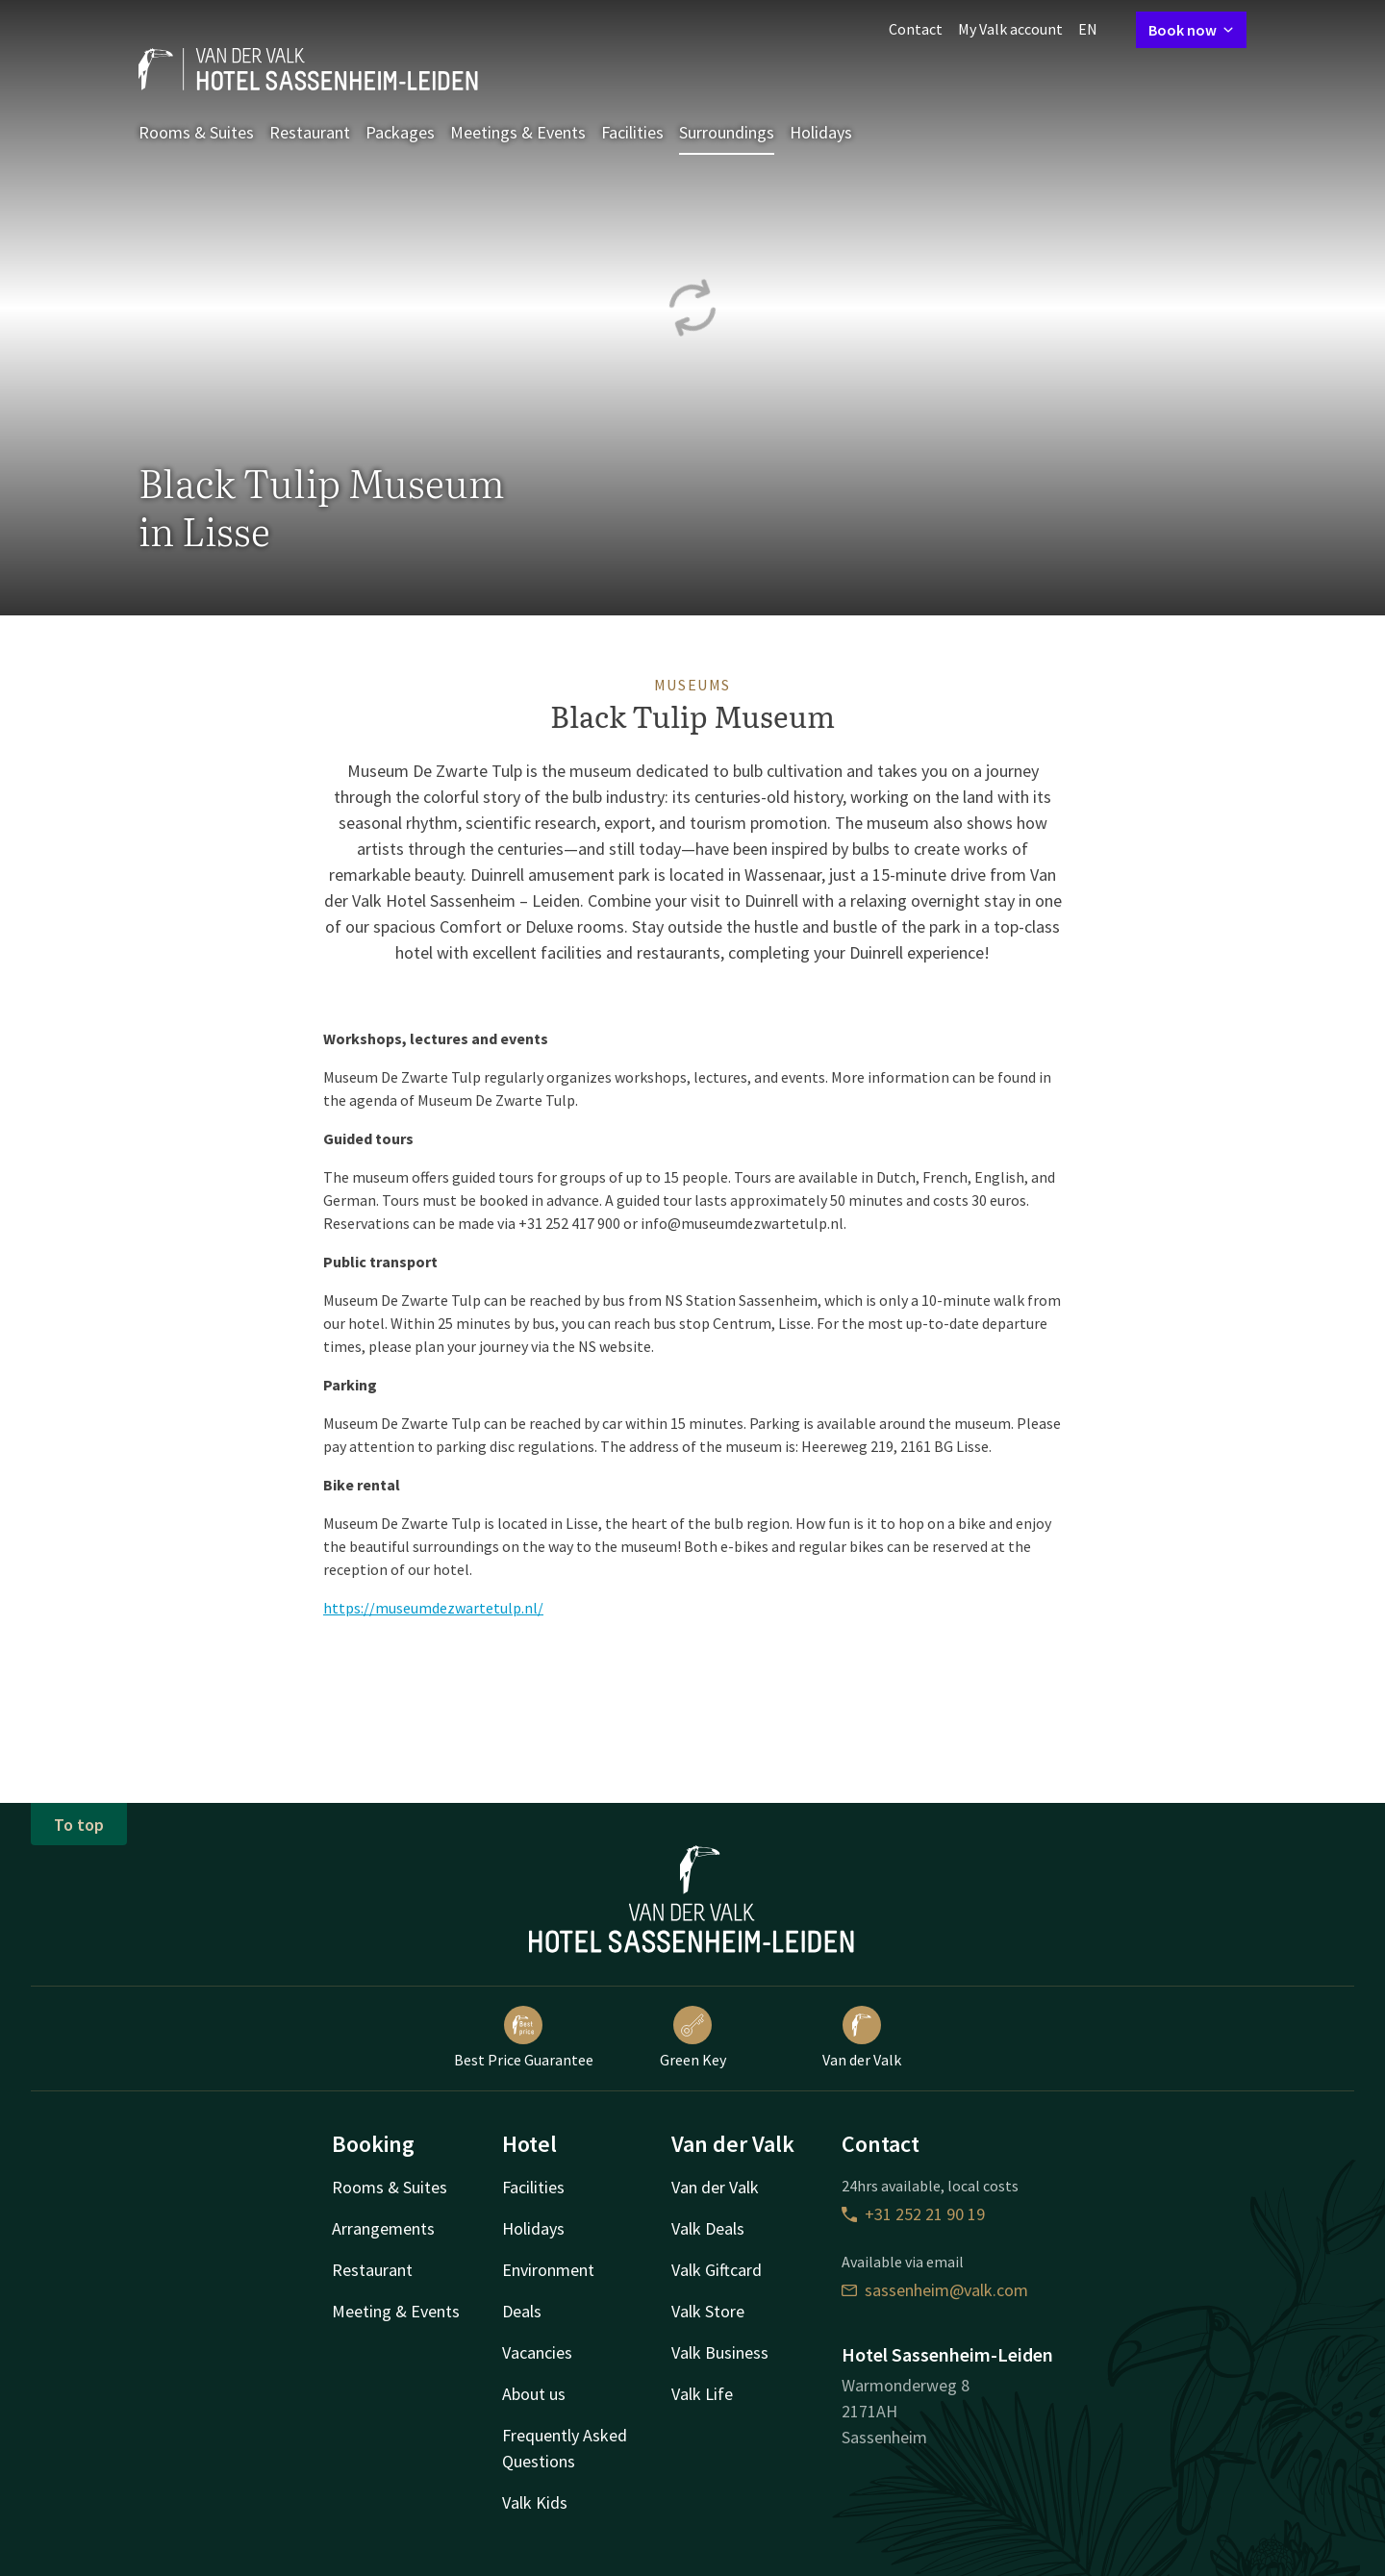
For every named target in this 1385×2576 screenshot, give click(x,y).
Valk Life (702, 2394)
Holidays (821, 132)
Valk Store (707, 2311)
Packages (400, 132)
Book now (1191, 29)
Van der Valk (861, 2037)
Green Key (693, 2037)
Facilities (632, 132)
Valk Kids (534, 2502)
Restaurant (309, 132)
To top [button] (79, 1824)
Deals (521, 2311)
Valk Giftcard (716, 2270)
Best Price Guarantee (523, 2037)
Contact (916, 28)
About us (534, 2394)
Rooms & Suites (196, 132)
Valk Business (719, 2352)
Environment (548, 2270)
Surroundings (726, 132)
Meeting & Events (396, 2311)
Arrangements (383, 2228)
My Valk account (1010, 28)
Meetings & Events (518, 132)
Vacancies (537, 2352)
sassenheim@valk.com (935, 2290)
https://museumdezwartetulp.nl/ (433, 1607)
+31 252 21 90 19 (913, 2214)
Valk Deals (707, 2228)
